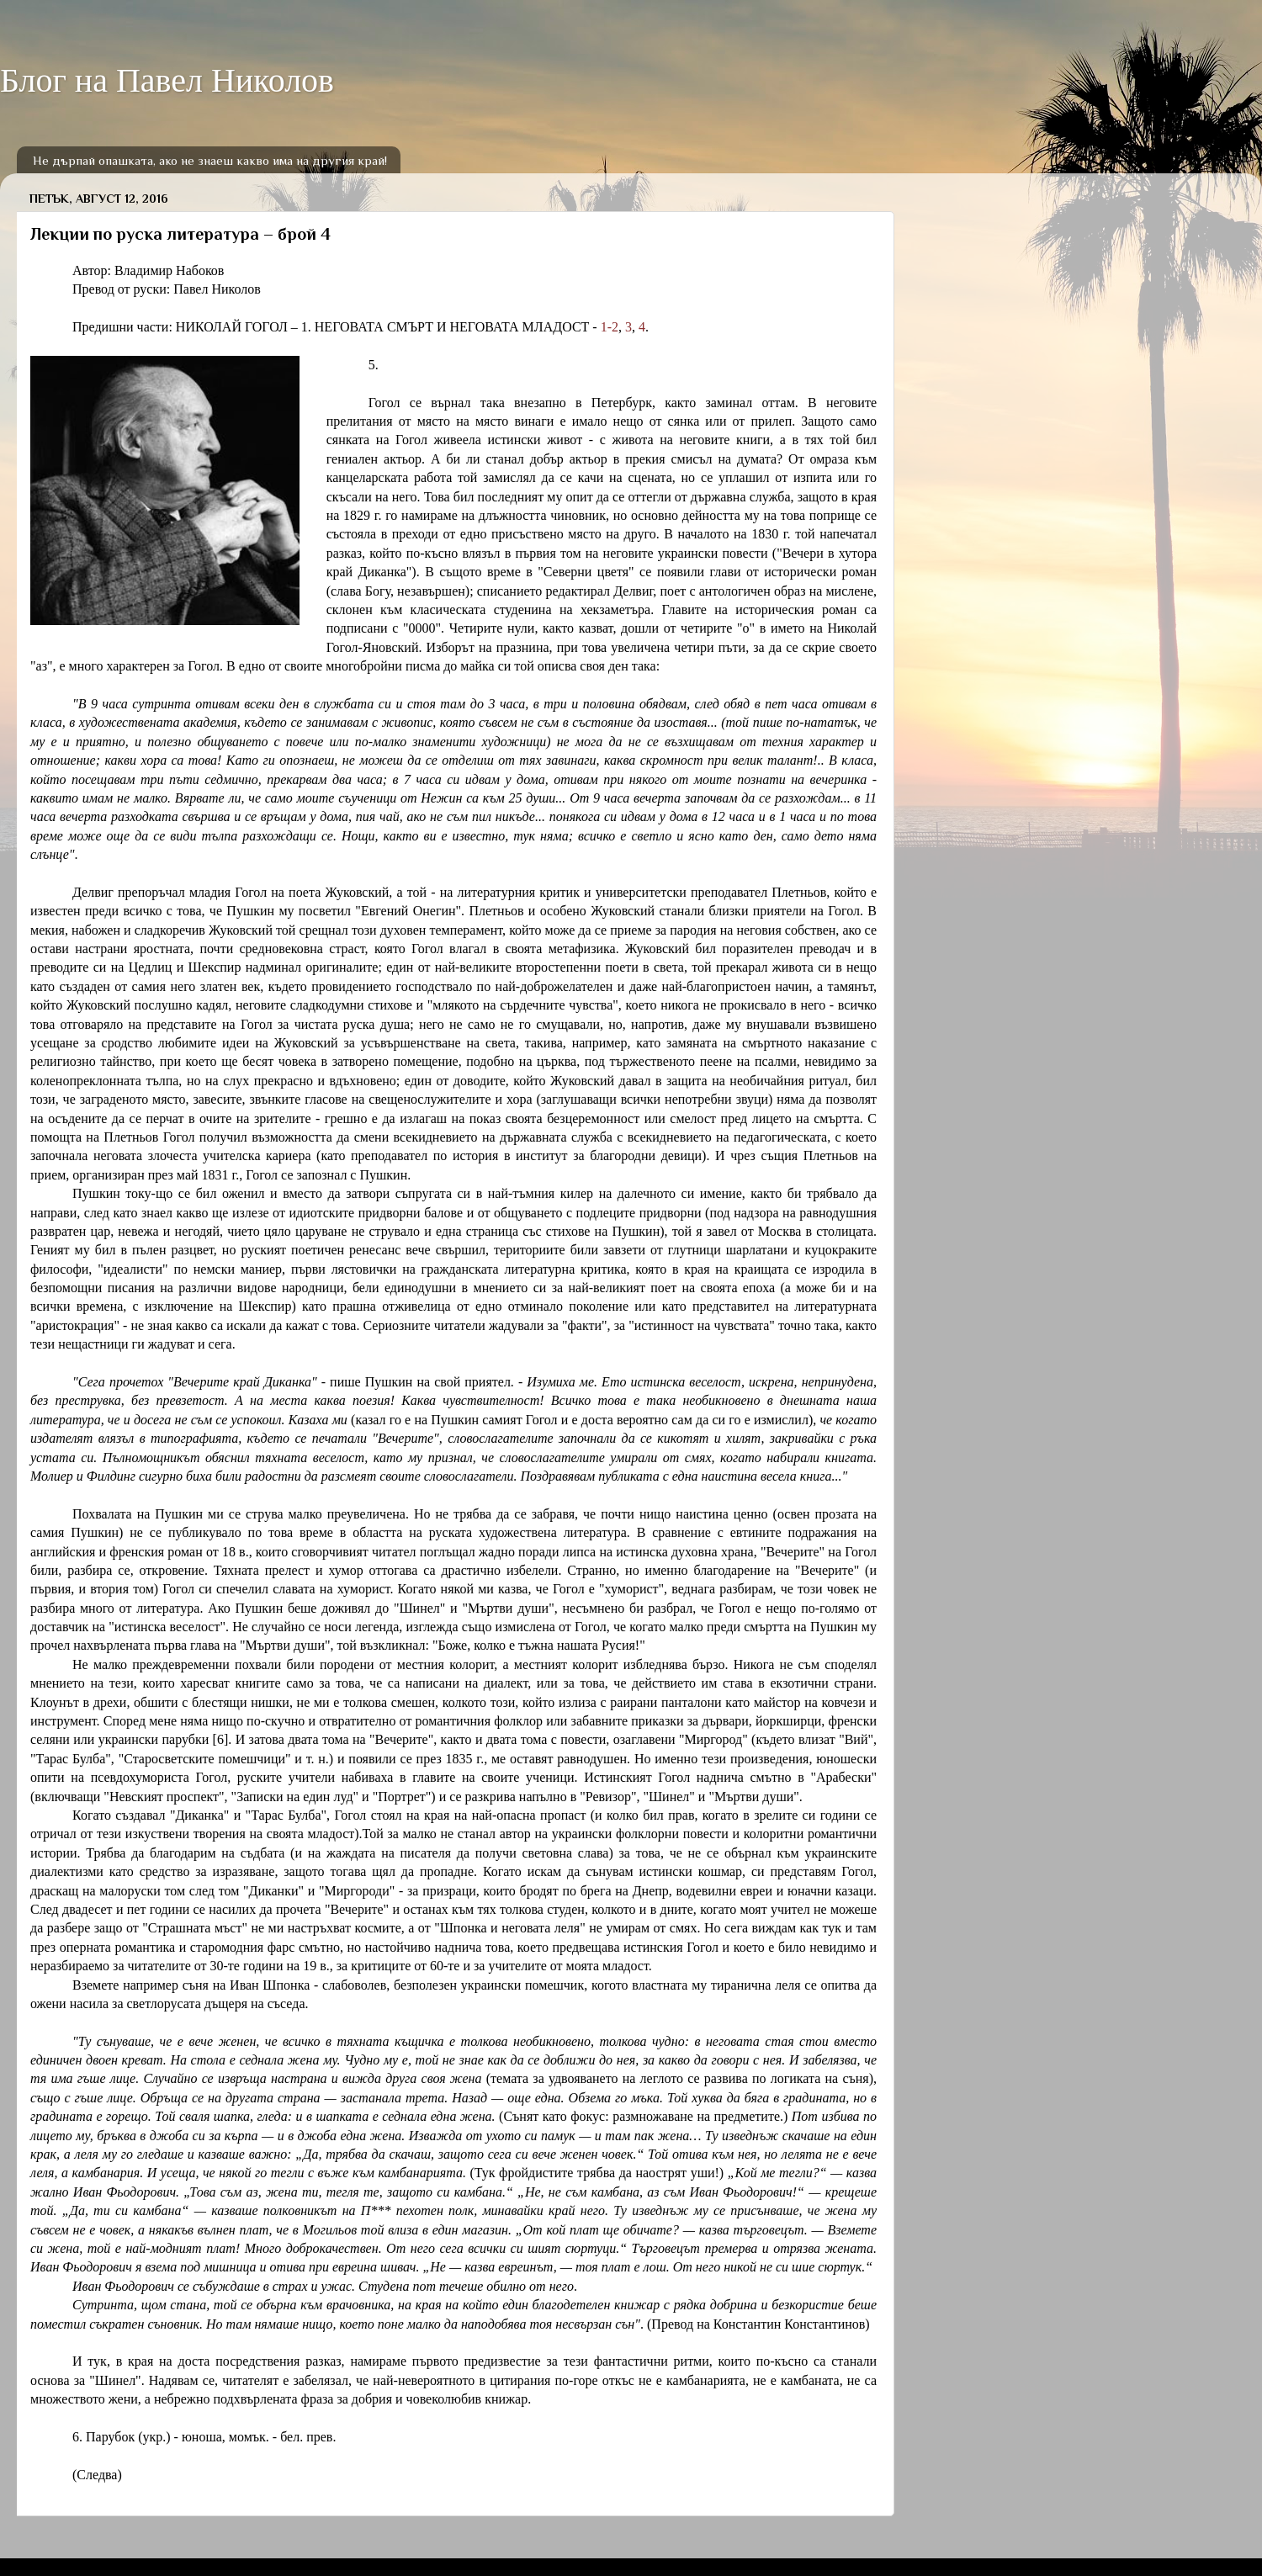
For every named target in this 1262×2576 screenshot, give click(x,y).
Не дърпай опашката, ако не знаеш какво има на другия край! (210, 160)
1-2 (609, 327)
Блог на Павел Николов (167, 80)
